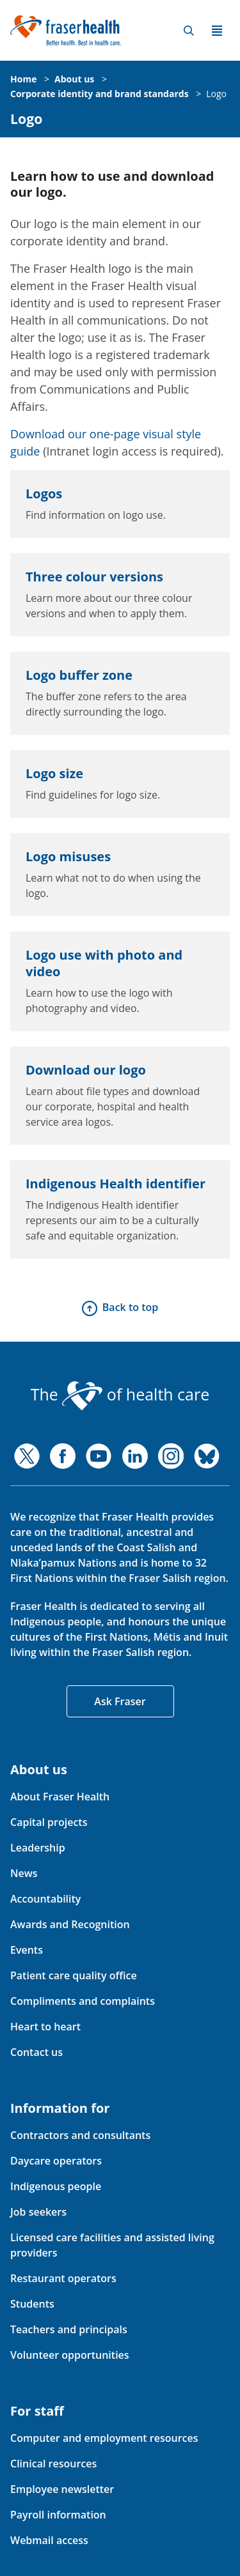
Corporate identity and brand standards (99, 94)
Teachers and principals (68, 2329)
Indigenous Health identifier (115, 1183)
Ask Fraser (119, 1701)
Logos (44, 493)
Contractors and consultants (80, 2135)
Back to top (130, 1307)
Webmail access (49, 2540)
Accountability (45, 1899)
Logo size (54, 773)
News (24, 1873)
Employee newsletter (62, 2489)
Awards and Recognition (70, 1924)
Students (32, 2304)
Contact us (36, 2052)
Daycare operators (56, 2161)
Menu (217, 31)
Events (26, 1950)
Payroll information (58, 2515)
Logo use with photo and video (104, 963)
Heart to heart (45, 2027)
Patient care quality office (73, 1975)
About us (74, 79)
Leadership (37, 1848)
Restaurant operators (63, 2278)
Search (189, 31)
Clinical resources (53, 2464)
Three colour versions (94, 576)
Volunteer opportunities (69, 2355)
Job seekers (38, 2212)
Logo (216, 94)
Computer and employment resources (104, 2438)
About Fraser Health (59, 1797)
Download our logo (86, 1069)
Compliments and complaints (82, 2001)
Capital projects (48, 1822)
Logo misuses (68, 856)
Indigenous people (55, 2186)
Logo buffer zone (79, 675)
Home (23, 79)
